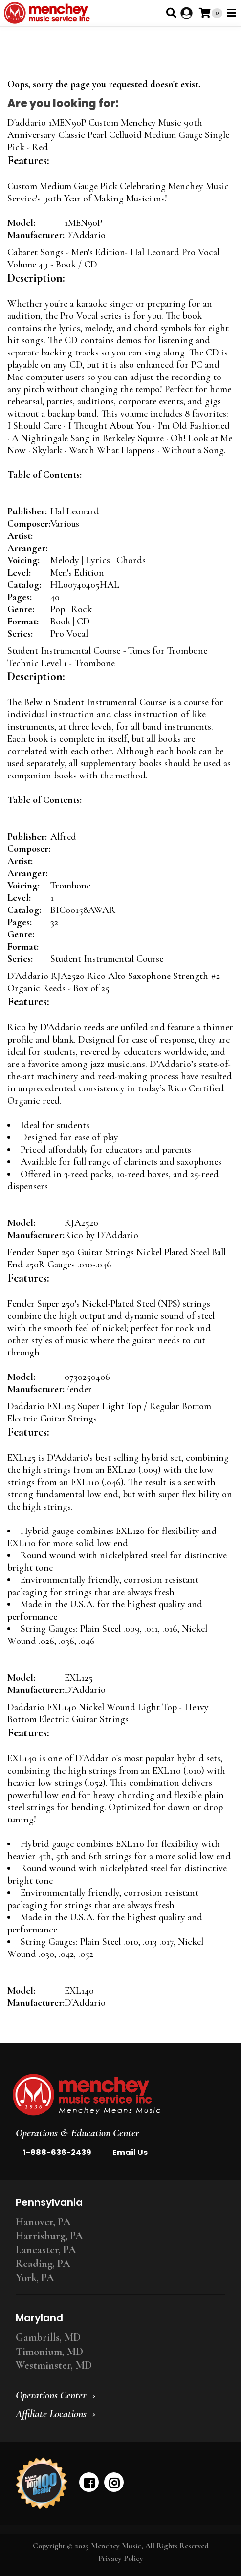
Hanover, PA (43, 2222)
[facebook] (89, 2482)
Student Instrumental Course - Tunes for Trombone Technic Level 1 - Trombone (107, 657)
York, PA (35, 2277)
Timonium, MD (49, 2351)
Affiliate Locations (51, 2413)
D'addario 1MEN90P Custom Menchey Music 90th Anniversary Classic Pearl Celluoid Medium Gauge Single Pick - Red (118, 135)
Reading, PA (43, 2263)
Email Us (130, 2152)
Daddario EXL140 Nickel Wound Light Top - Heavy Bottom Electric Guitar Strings (108, 1713)
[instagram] (114, 2482)
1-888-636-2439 (57, 2152)
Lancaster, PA (46, 2249)
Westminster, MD (54, 2365)
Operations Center (51, 2395)
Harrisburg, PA (49, 2235)
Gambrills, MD (48, 2337)
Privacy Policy (120, 2558)
